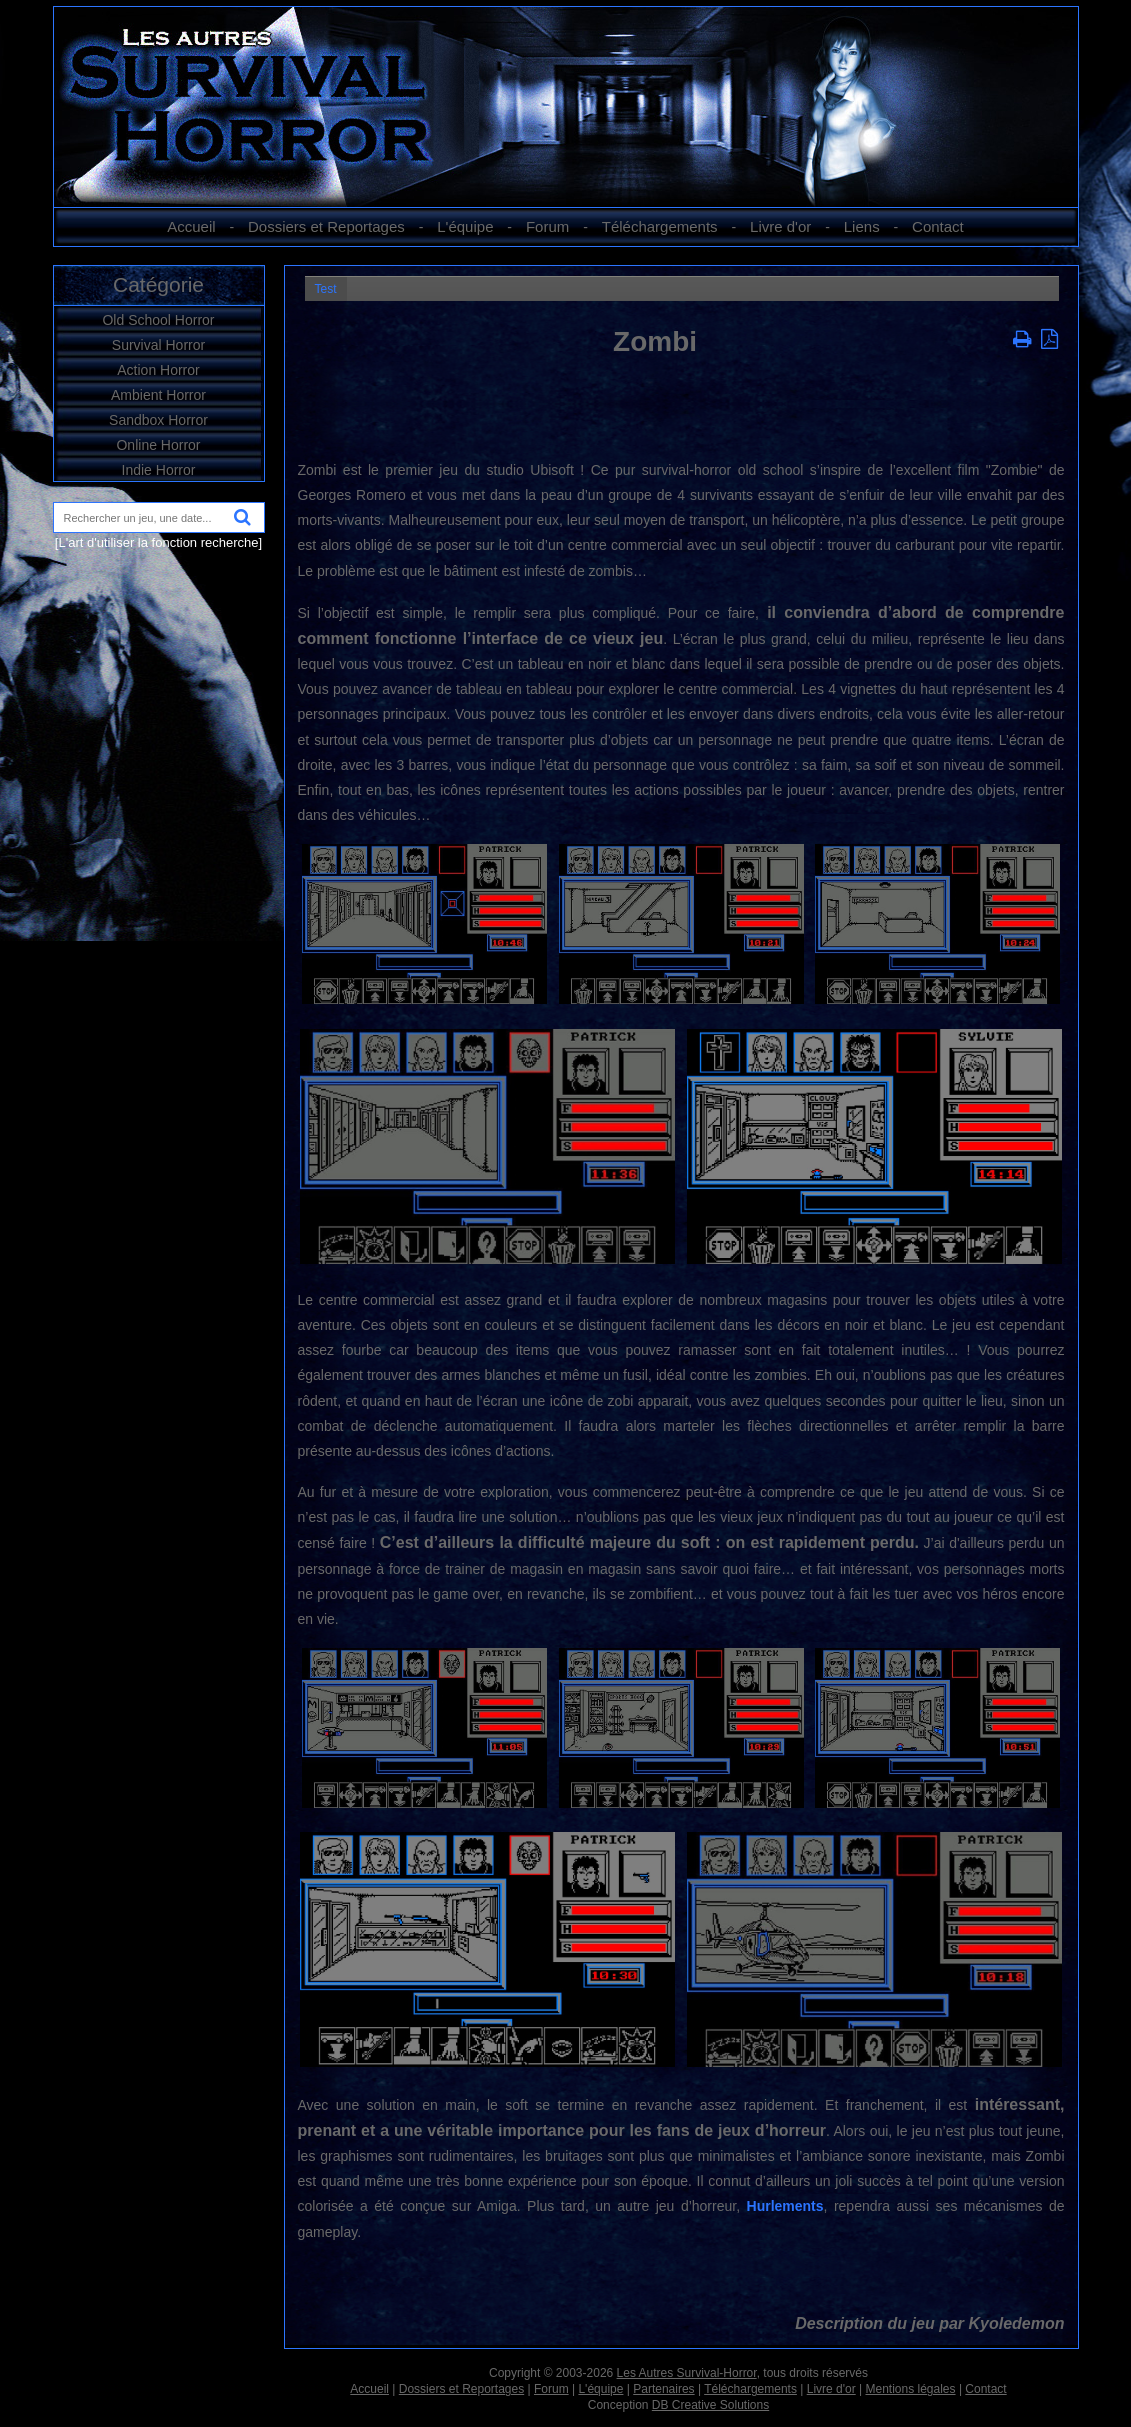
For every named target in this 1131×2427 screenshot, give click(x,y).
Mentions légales (910, 2389)
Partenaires (663, 2389)
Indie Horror (159, 470)
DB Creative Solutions (710, 2405)
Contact (938, 226)
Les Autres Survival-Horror (687, 2373)
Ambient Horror (158, 395)
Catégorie (158, 284)
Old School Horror (158, 320)
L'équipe (465, 226)
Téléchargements (660, 226)
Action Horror (158, 370)
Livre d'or (780, 226)
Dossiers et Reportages (326, 226)
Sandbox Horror (158, 420)
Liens (862, 226)
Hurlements (785, 2206)
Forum (547, 226)
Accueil (191, 226)
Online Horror (158, 445)
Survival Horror (158, 345)
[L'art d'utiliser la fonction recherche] (158, 542)
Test (326, 289)
